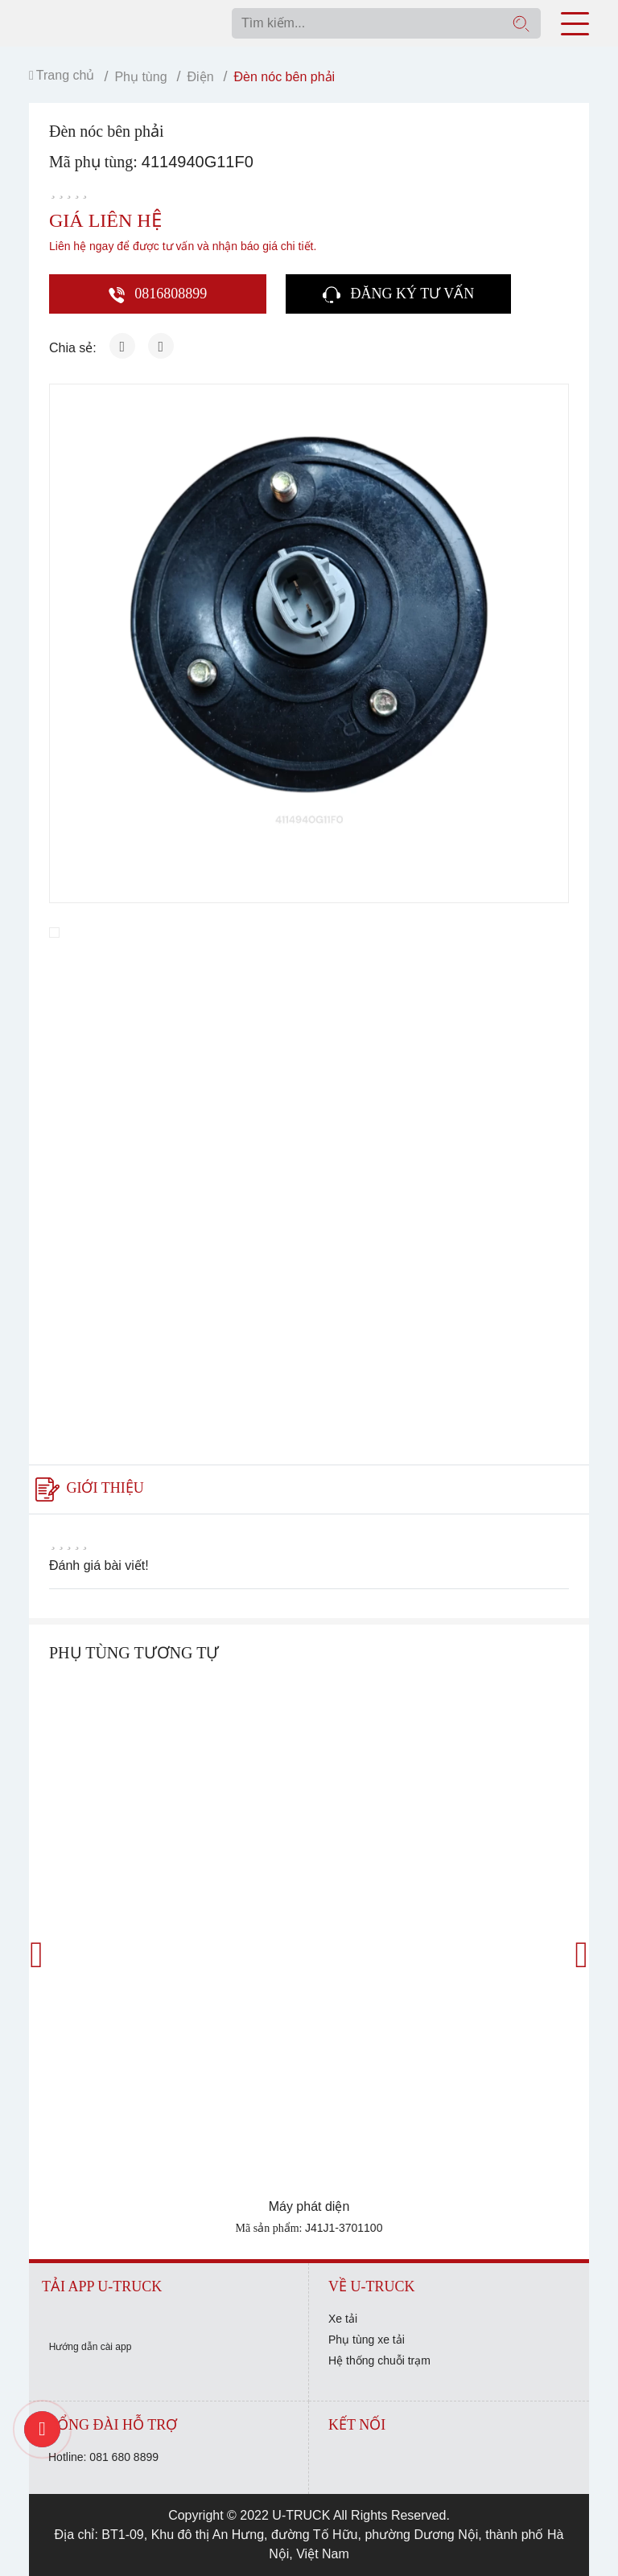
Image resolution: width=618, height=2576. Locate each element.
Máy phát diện (309, 2206)
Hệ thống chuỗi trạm (379, 2360)
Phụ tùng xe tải (366, 2339)
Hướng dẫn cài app (90, 2346)
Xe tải (342, 2318)
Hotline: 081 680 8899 (103, 2457)
